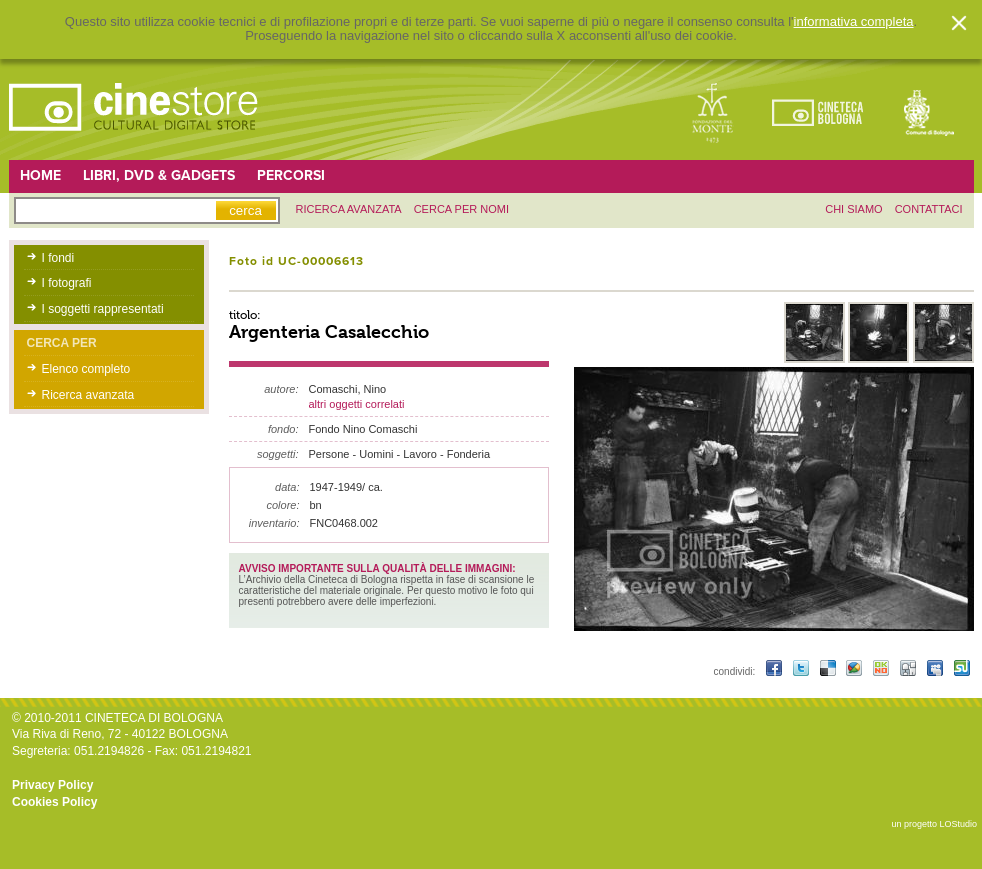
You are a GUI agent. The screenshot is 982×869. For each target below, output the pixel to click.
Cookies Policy (54, 802)
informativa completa (854, 22)
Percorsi (291, 175)
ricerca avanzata (349, 209)
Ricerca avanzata (88, 395)
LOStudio (958, 824)
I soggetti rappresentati (103, 309)
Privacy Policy (52, 785)
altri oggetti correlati (357, 404)
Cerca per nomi (461, 209)
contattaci (929, 209)
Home (40, 175)
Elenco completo (86, 369)
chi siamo (853, 209)
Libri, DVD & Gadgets (159, 175)
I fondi (58, 258)
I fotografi (67, 283)
